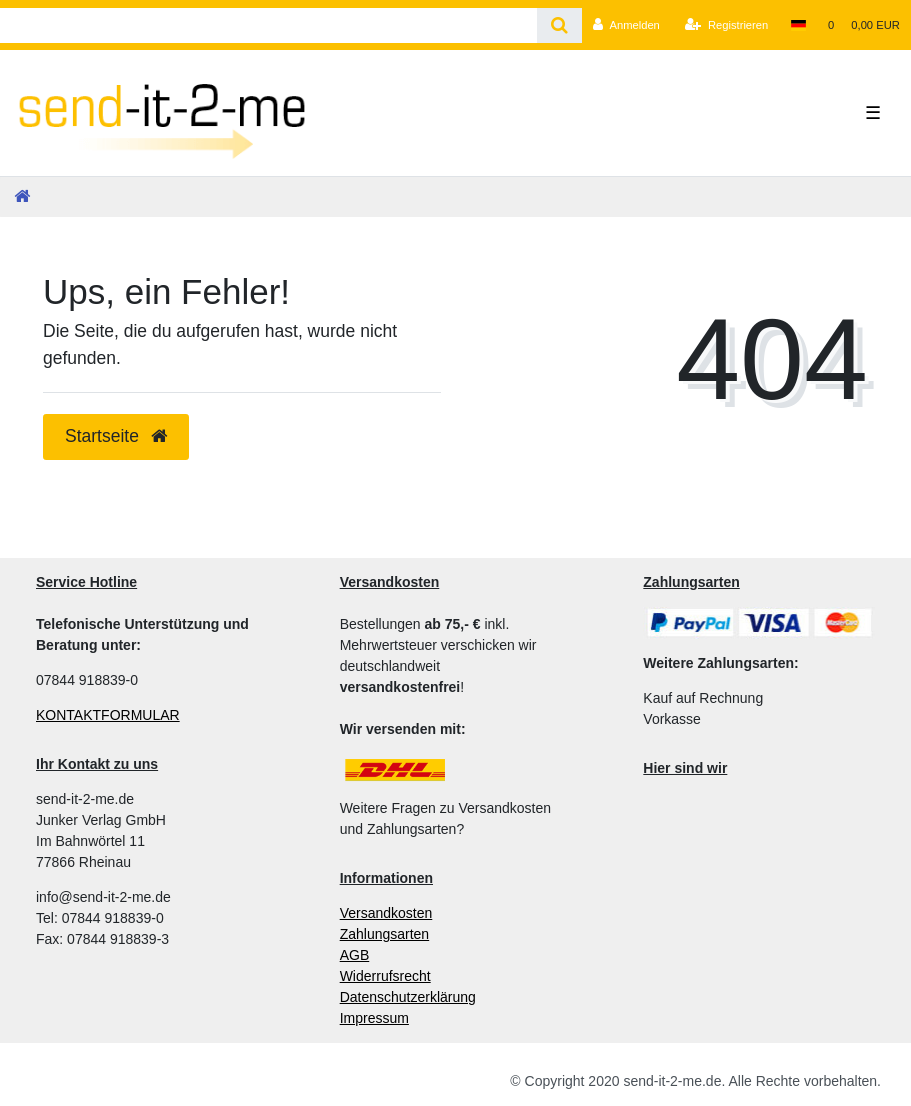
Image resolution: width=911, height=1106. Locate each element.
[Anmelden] (626, 25)
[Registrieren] (726, 25)
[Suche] (559, 25)
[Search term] (268, 25)
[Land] (797, 25)
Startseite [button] (116, 436)
